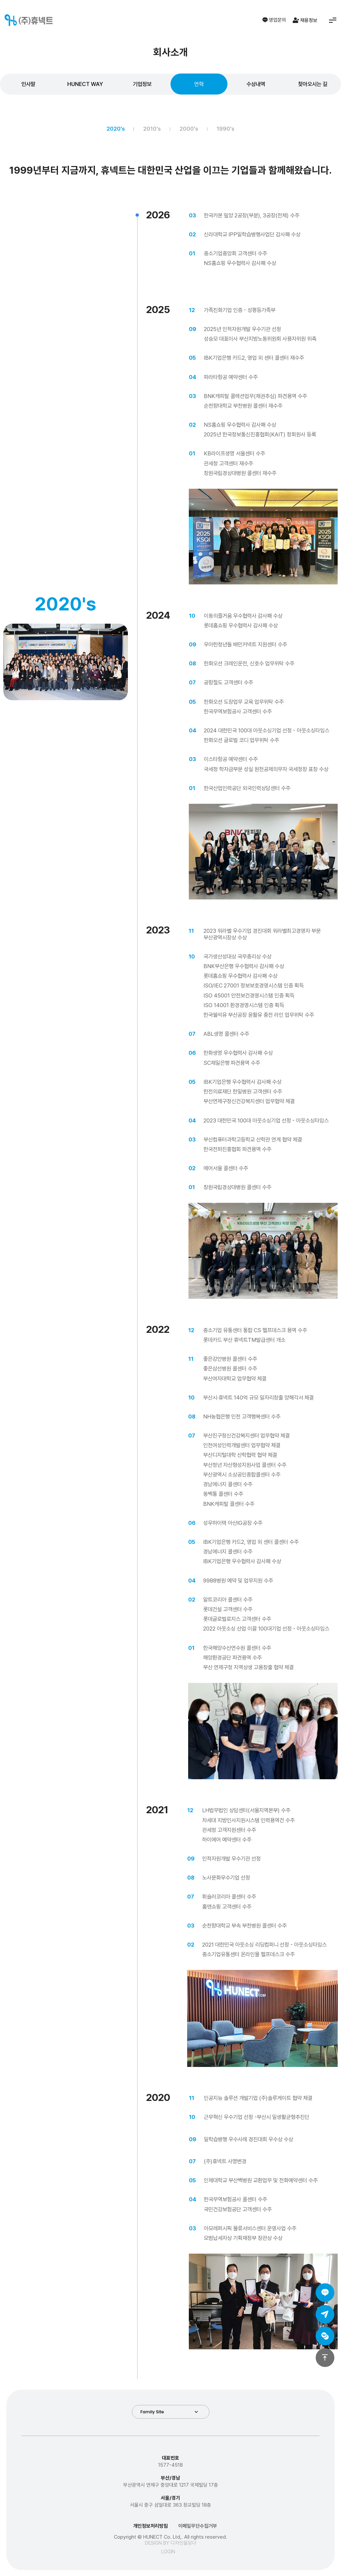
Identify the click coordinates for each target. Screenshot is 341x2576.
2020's (116, 128)
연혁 (198, 84)
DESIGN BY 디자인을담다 (170, 2543)
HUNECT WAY (85, 84)
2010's (152, 128)
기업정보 (142, 84)
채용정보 (305, 20)
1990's (225, 128)
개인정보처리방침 (150, 2526)
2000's (188, 128)
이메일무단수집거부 (197, 2526)
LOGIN (168, 2552)
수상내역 (255, 84)
